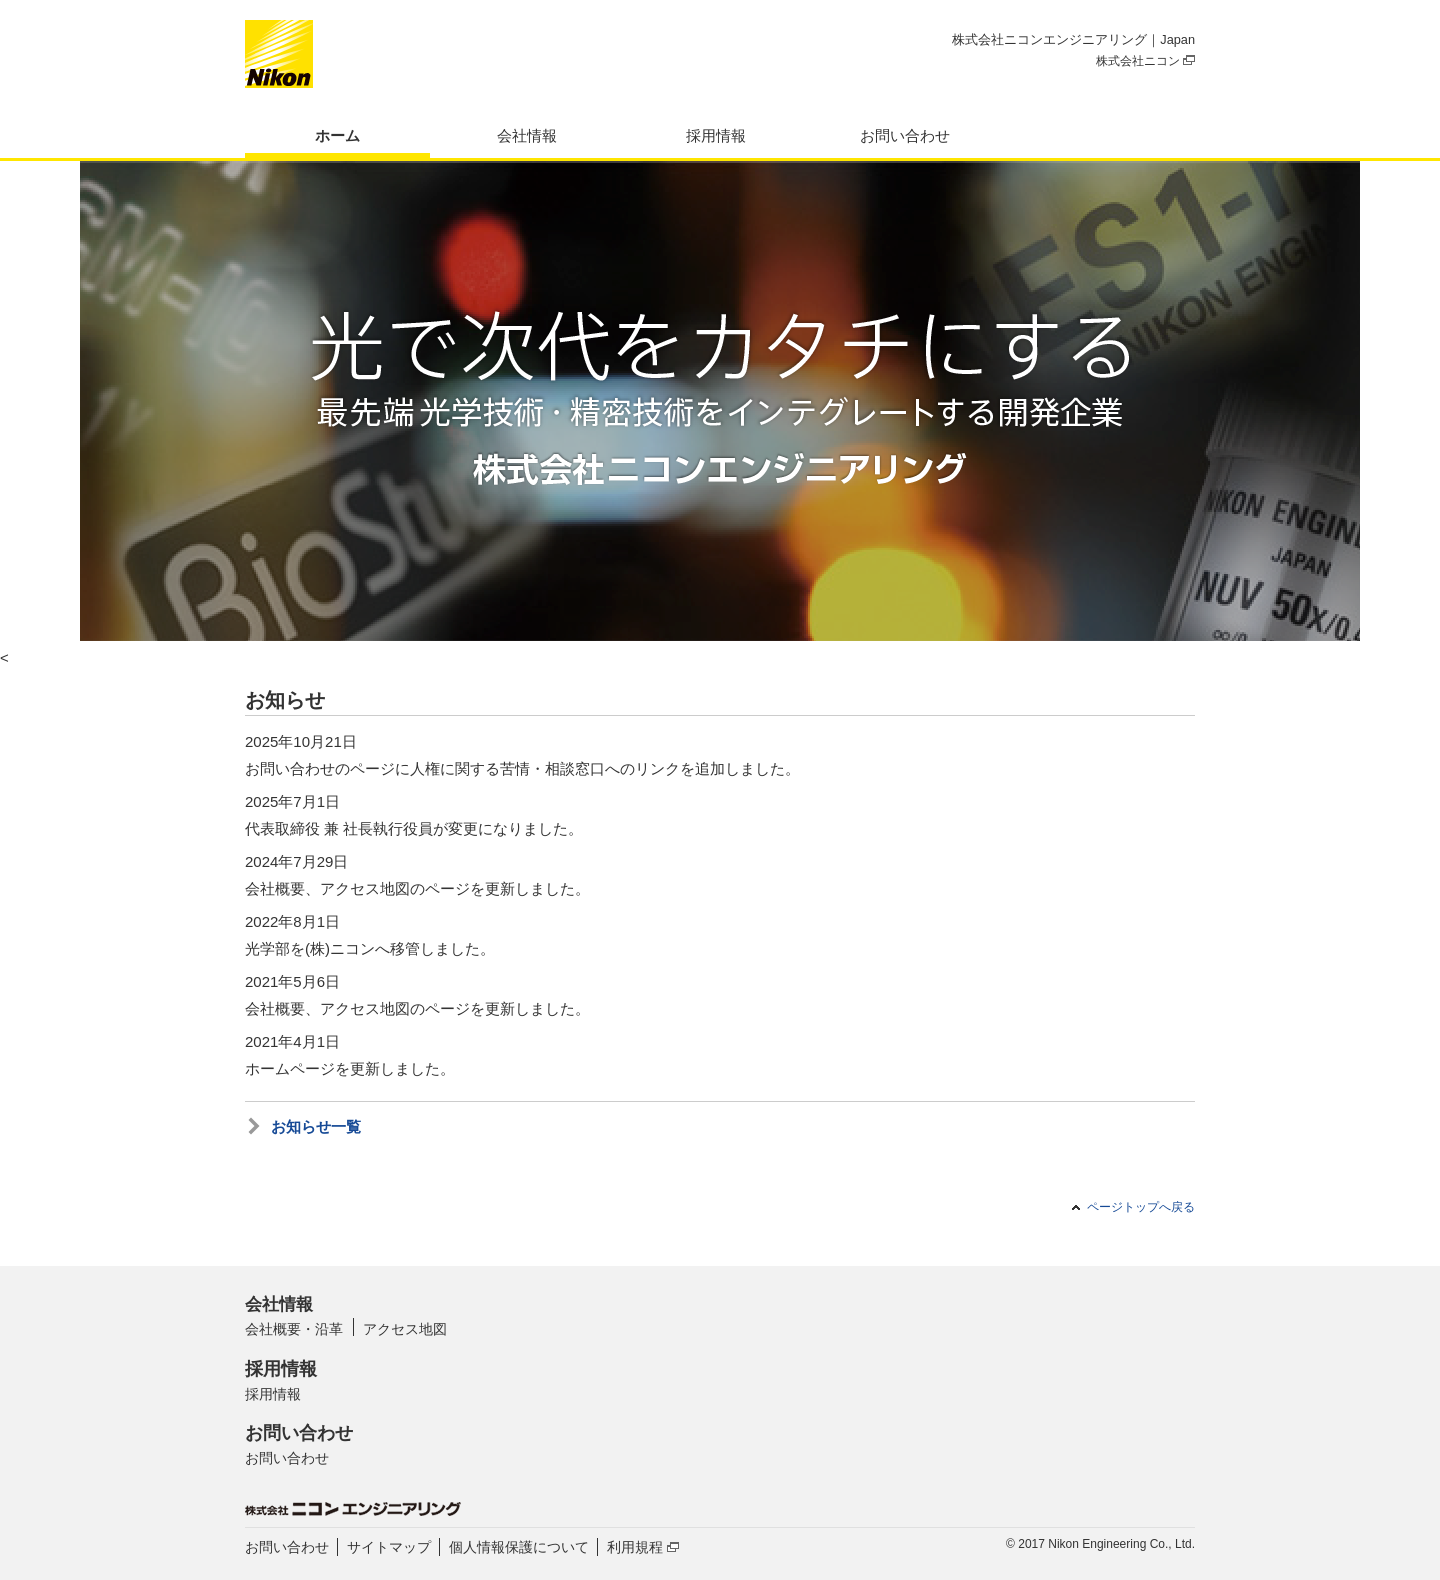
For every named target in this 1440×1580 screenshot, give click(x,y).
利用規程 (643, 1547)
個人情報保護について (519, 1547)
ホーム (337, 135)
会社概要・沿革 (294, 1329)
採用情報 (716, 135)
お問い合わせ (905, 135)
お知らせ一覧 (316, 1126)
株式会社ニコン (1145, 61)
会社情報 (527, 135)
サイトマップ (389, 1547)
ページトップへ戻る (1141, 1207)
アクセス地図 (405, 1329)
